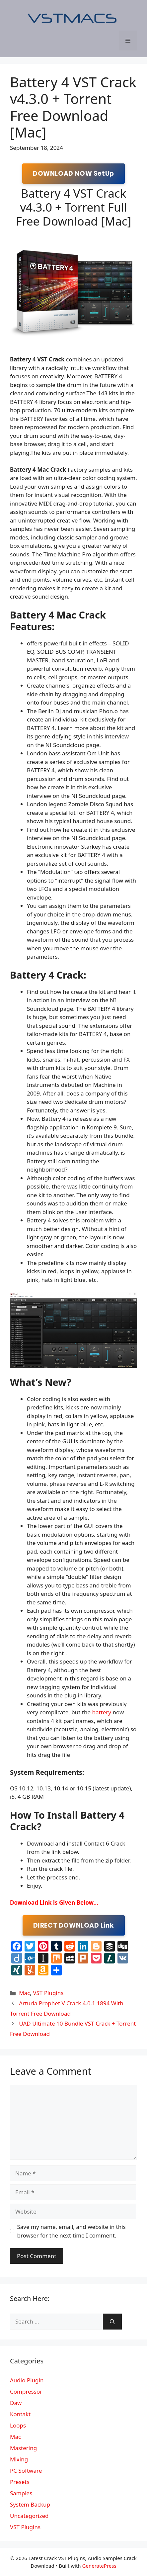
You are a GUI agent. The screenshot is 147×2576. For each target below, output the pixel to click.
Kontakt (20, 2414)
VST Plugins (48, 1993)
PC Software (26, 2470)
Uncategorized (29, 2516)
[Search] (112, 2322)
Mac (24, 1993)
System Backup (30, 2504)
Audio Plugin (26, 2380)
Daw (16, 2403)
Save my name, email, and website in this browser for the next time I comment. (71, 2231)
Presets (20, 2482)
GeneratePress (99, 2565)
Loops (18, 2425)
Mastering (23, 2448)
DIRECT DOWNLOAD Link (73, 1925)
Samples (21, 2493)
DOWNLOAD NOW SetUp (73, 173)
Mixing (19, 2459)
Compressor (26, 2391)
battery (101, 1712)
